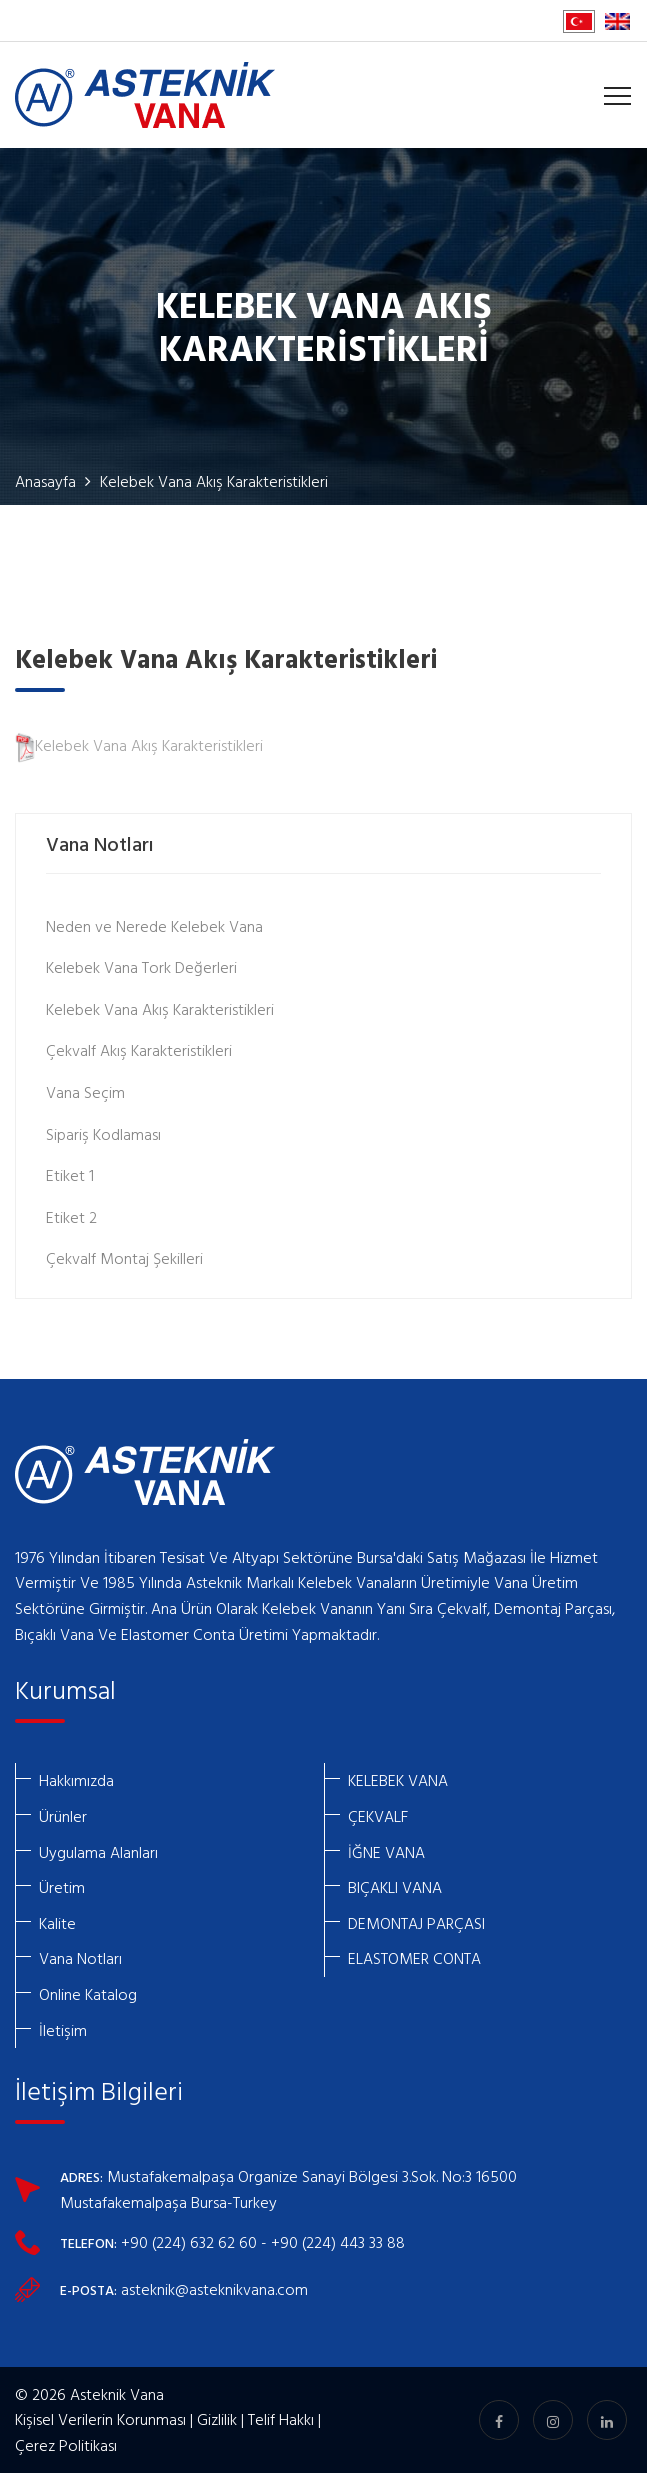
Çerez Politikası (66, 2445)
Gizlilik (217, 2419)
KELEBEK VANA (398, 1780)
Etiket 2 (71, 1217)
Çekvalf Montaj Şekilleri (124, 1258)
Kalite (57, 1923)
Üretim (62, 1887)
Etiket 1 (70, 1175)
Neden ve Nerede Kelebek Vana (154, 926)
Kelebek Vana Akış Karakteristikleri (139, 745)
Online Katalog (88, 1994)
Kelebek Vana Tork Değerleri (141, 967)
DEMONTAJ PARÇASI (416, 1923)
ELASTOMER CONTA (414, 1958)
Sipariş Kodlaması (103, 1134)
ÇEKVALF (378, 1816)
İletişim (63, 2030)
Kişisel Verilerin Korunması (100, 2419)
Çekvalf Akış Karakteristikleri (139, 1050)
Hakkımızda (76, 1780)
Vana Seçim (85, 1092)
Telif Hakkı (281, 2419)
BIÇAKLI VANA (395, 1887)
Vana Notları (80, 1958)
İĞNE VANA (386, 1852)
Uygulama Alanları (98, 1852)
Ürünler (63, 1816)
